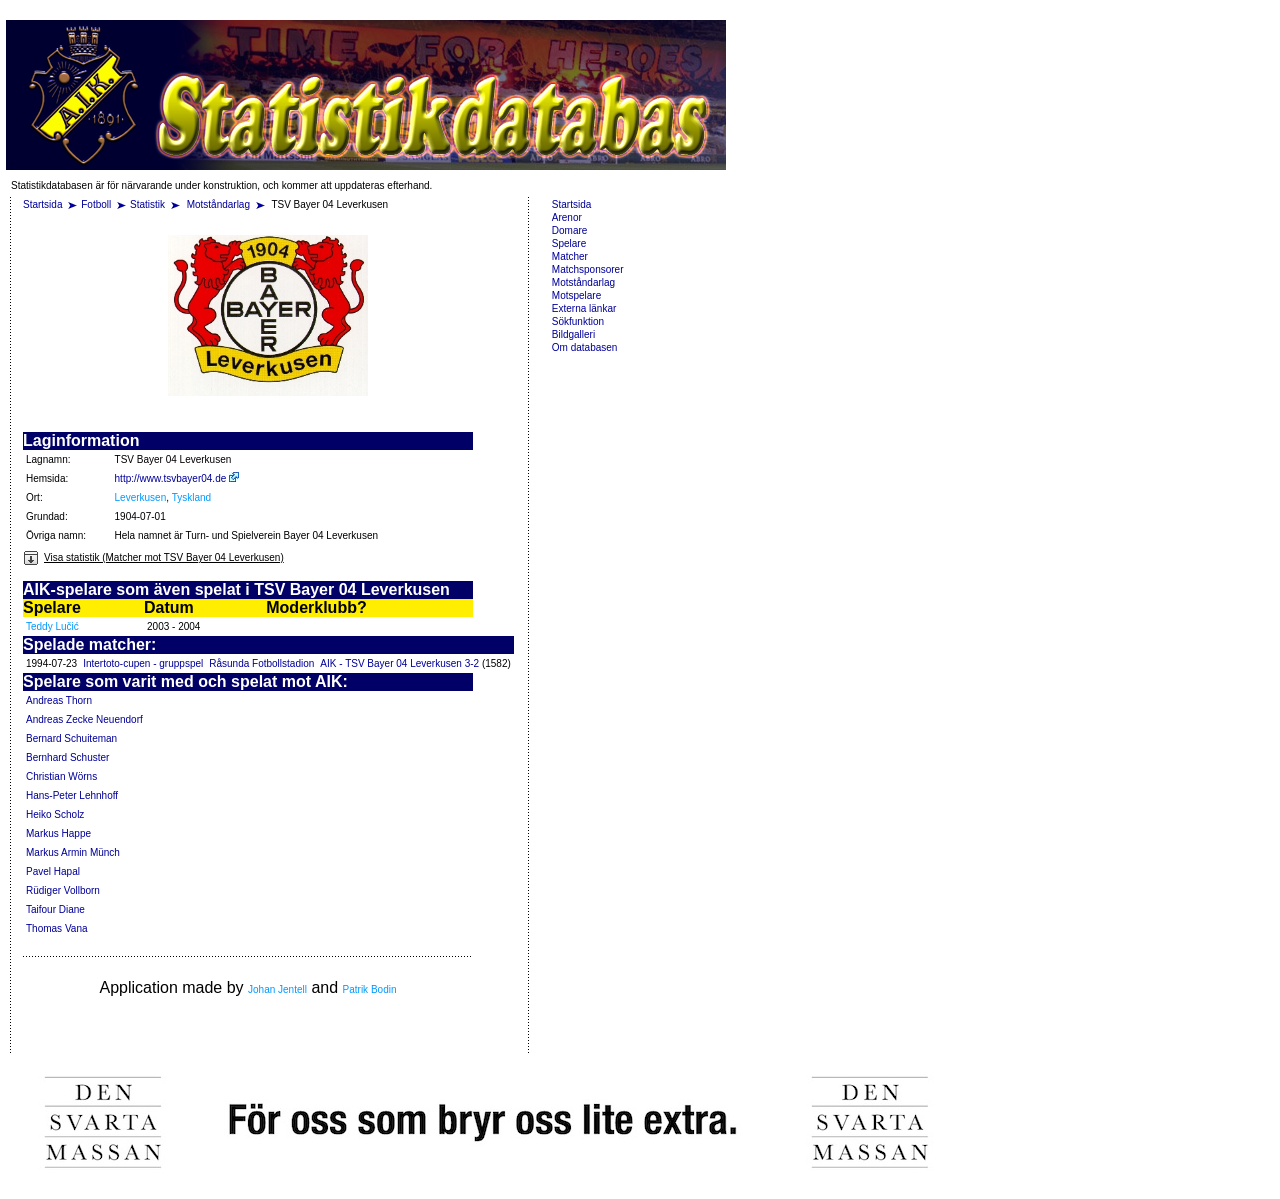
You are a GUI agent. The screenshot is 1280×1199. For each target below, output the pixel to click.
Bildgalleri (573, 334)
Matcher (570, 256)
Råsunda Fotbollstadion (261, 663)
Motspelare (576, 295)
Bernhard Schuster (67, 757)
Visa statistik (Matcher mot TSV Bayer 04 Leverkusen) (153, 557)
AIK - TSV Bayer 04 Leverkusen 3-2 (399, 663)
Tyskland (191, 497)
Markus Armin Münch (73, 852)
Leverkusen (141, 497)
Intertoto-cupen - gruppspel (143, 663)
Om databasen (585, 347)
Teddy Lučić (52, 626)
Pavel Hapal (53, 871)
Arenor (567, 217)
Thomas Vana (57, 928)
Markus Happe (58, 833)
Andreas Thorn (59, 700)
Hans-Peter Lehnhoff (72, 795)
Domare (570, 230)
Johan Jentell (277, 989)
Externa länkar (584, 308)
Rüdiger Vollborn (63, 890)
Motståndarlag (220, 204)
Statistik (147, 204)
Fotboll (96, 204)
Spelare (569, 243)
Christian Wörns (61, 776)
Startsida (42, 204)
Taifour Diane (55, 909)
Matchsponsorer (588, 269)
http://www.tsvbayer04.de (177, 478)
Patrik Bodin (370, 989)
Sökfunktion (578, 321)
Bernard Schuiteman (71, 738)
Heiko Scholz (55, 814)
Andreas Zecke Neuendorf (84, 719)
